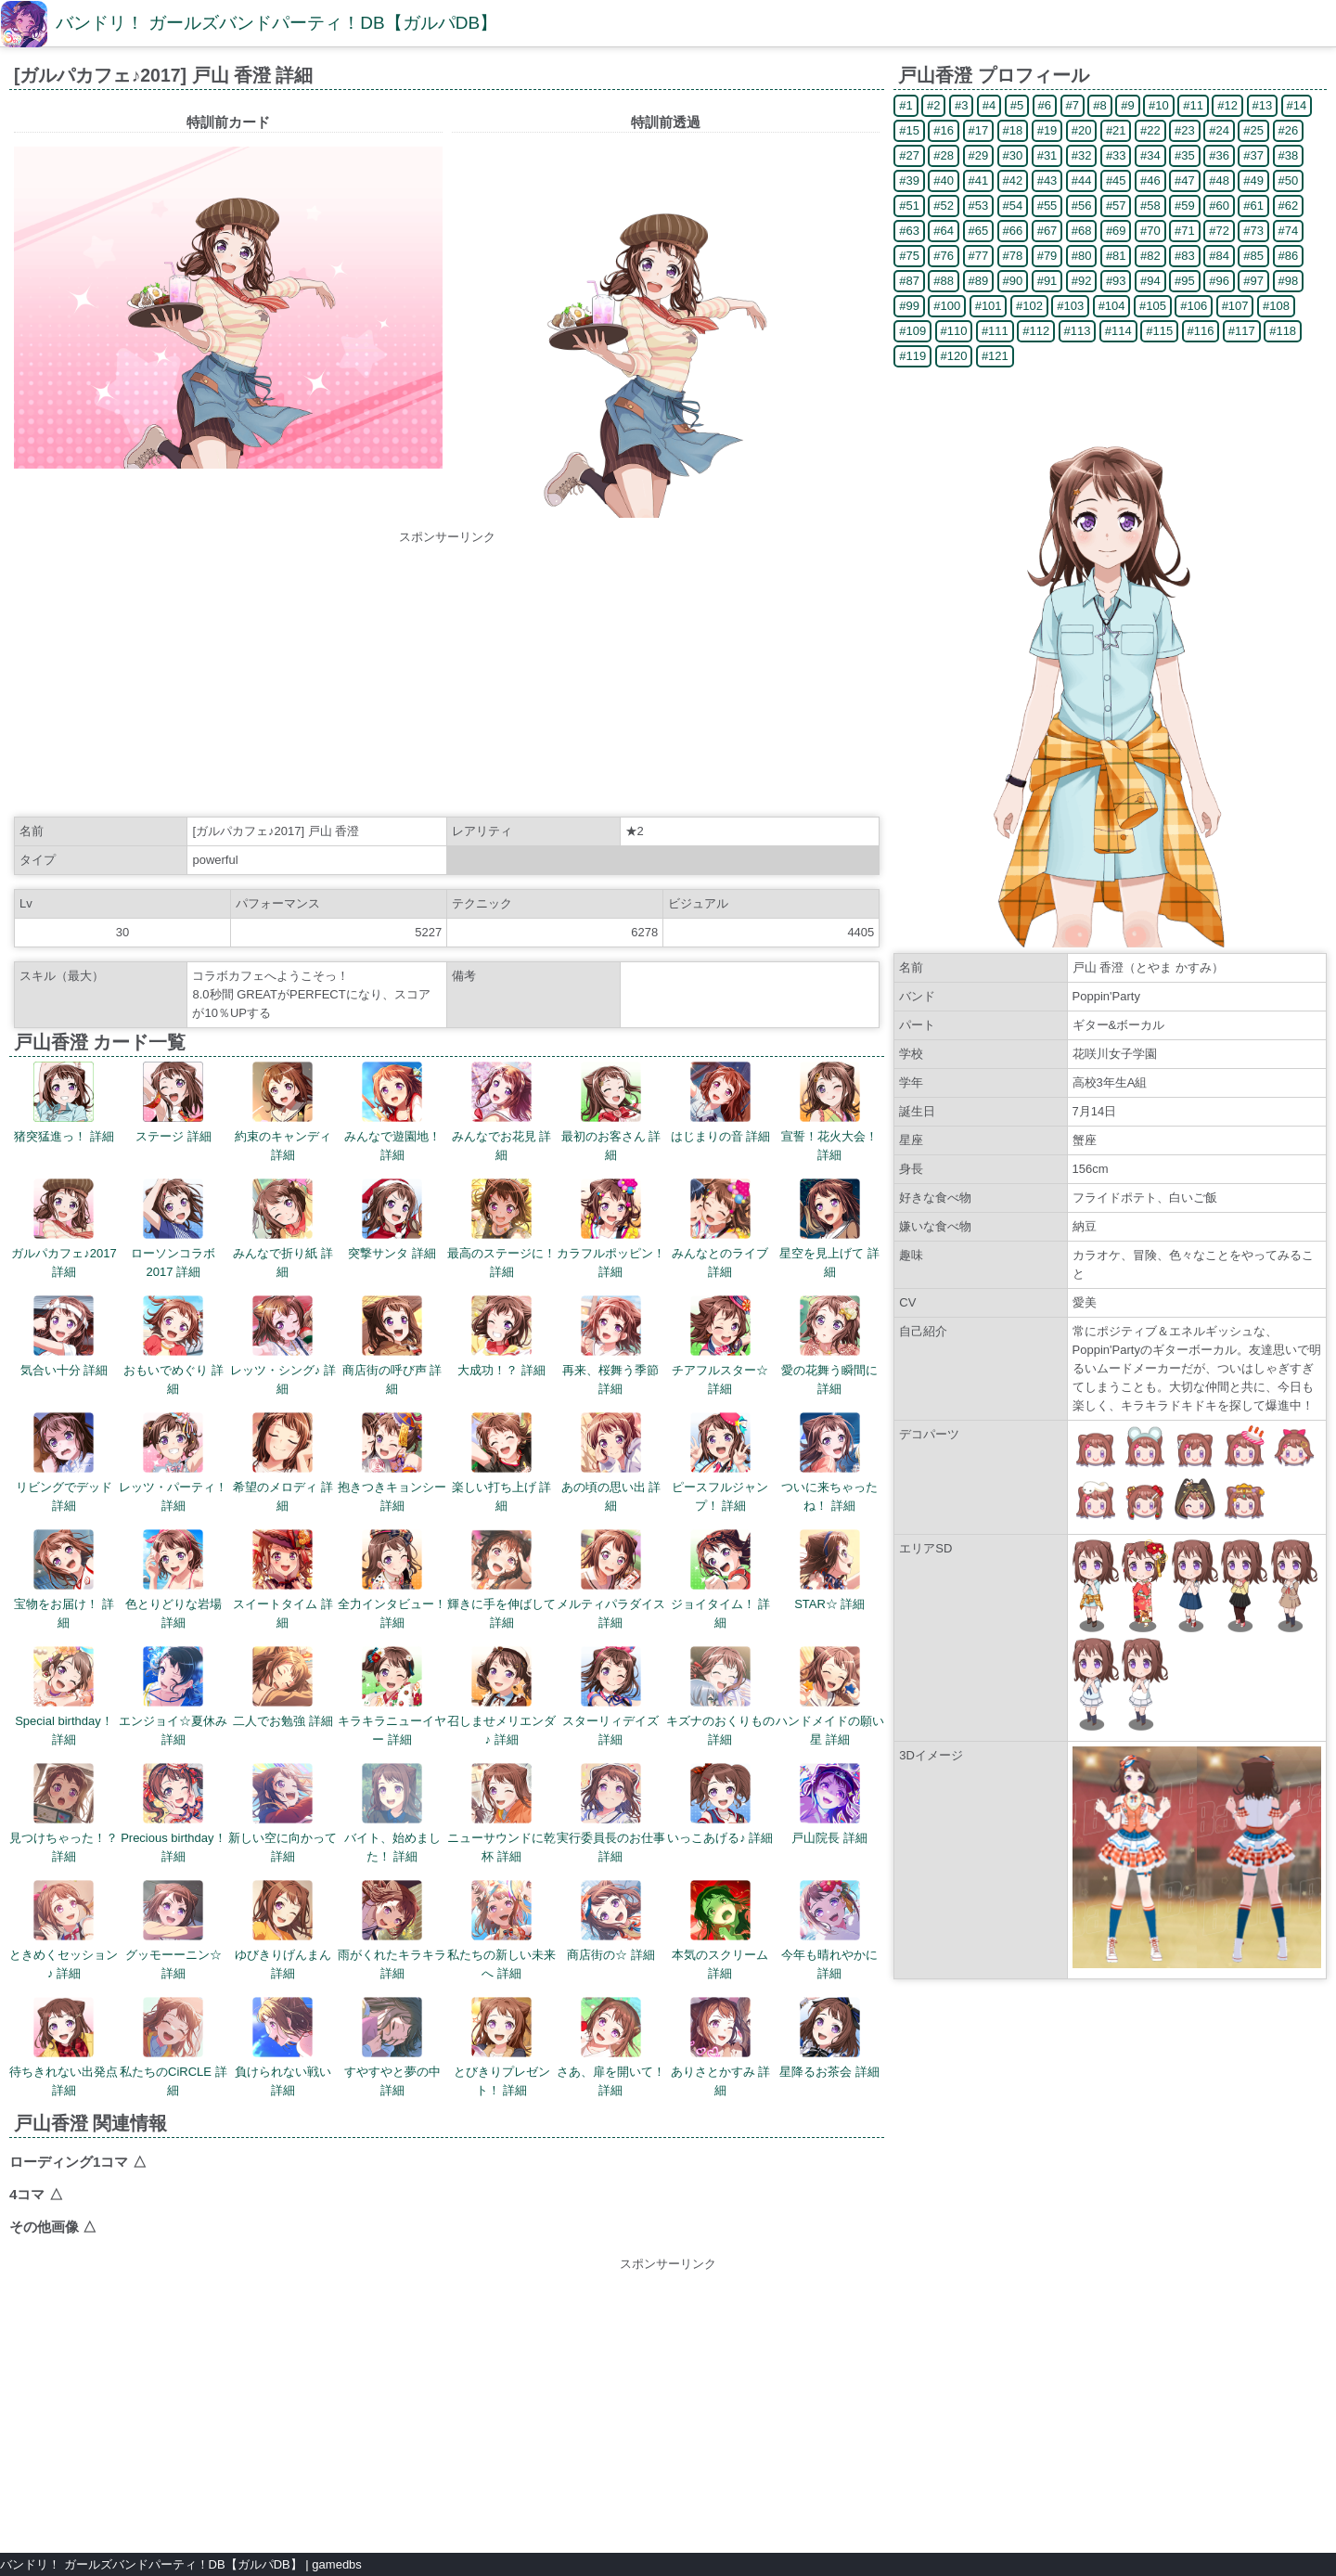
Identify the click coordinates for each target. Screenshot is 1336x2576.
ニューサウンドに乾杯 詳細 (501, 1813)
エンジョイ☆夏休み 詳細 (173, 1696)
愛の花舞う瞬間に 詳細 (829, 1345)
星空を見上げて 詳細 (829, 1229)
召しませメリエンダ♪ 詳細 (501, 1696)
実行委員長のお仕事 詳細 (611, 1813)
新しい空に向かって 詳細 (282, 1813)
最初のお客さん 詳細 (611, 1112)
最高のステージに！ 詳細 (501, 1229)
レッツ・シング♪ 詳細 (283, 1345)
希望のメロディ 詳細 (283, 1462)
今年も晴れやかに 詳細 (829, 1930)
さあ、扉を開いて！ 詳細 (611, 2047)
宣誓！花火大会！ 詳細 (829, 1112)
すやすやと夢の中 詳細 (392, 2047)
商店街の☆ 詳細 (611, 1921)
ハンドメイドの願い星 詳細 (830, 1696)
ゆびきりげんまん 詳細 (283, 1930)
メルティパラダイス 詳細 (611, 1579)
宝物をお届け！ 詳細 (64, 1579)
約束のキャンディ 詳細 (283, 1112)
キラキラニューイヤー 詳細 (392, 1696)
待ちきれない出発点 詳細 (63, 2047)
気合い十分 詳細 (64, 1336)
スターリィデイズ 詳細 (610, 1696)
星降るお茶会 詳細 (829, 2038)
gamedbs (336, 2564)
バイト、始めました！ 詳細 (392, 1813)
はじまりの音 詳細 (721, 1102)
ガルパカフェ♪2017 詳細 (63, 1229)
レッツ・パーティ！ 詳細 (173, 1462)
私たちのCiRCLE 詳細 (173, 2047)
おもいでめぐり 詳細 (173, 1345)
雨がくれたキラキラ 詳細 (392, 1930)
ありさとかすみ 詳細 (721, 2047)
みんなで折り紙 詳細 (283, 1229)
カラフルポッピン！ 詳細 (611, 1229)
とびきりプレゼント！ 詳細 (502, 2047)
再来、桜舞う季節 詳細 (610, 1345)
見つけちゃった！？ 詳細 (63, 1813)
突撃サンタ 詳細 (392, 1219)
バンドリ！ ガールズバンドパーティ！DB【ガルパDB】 (276, 22)
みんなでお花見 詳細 (502, 1112)
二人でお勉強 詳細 (283, 1687)
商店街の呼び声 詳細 (392, 1345)
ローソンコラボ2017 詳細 (173, 1229)
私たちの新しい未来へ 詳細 (501, 1930)
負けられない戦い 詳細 (283, 2047)
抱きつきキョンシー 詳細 (392, 1462)
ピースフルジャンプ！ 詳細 (720, 1462)
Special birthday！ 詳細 (64, 1696)
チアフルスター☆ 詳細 (720, 1345)
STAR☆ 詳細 (829, 1570)
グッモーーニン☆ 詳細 (173, 1930)
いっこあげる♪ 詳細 (720, 1804)
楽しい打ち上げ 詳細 (502, 1462)
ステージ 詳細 (173, 1102)
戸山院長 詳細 (829, 1804)
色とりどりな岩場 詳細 (173, 1579)
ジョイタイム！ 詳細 (721, 1579)
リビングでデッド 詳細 (64, 1462)
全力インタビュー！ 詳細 (392, 1579)
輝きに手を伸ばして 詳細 (501, 1579)
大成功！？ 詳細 (501, 1336)
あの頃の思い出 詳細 (611, 1462)
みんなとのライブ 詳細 (720, 1229)
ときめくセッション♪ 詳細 (63, 1930)
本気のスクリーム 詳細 (720, 1930)
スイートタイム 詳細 (283, 1579)
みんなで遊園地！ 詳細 (392, 1112)
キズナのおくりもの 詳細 (720, 1696)
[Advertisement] (447, 676)
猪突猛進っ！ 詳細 (64, 1102)
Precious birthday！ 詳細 (173, 1813)
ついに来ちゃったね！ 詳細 (829, 1462)
